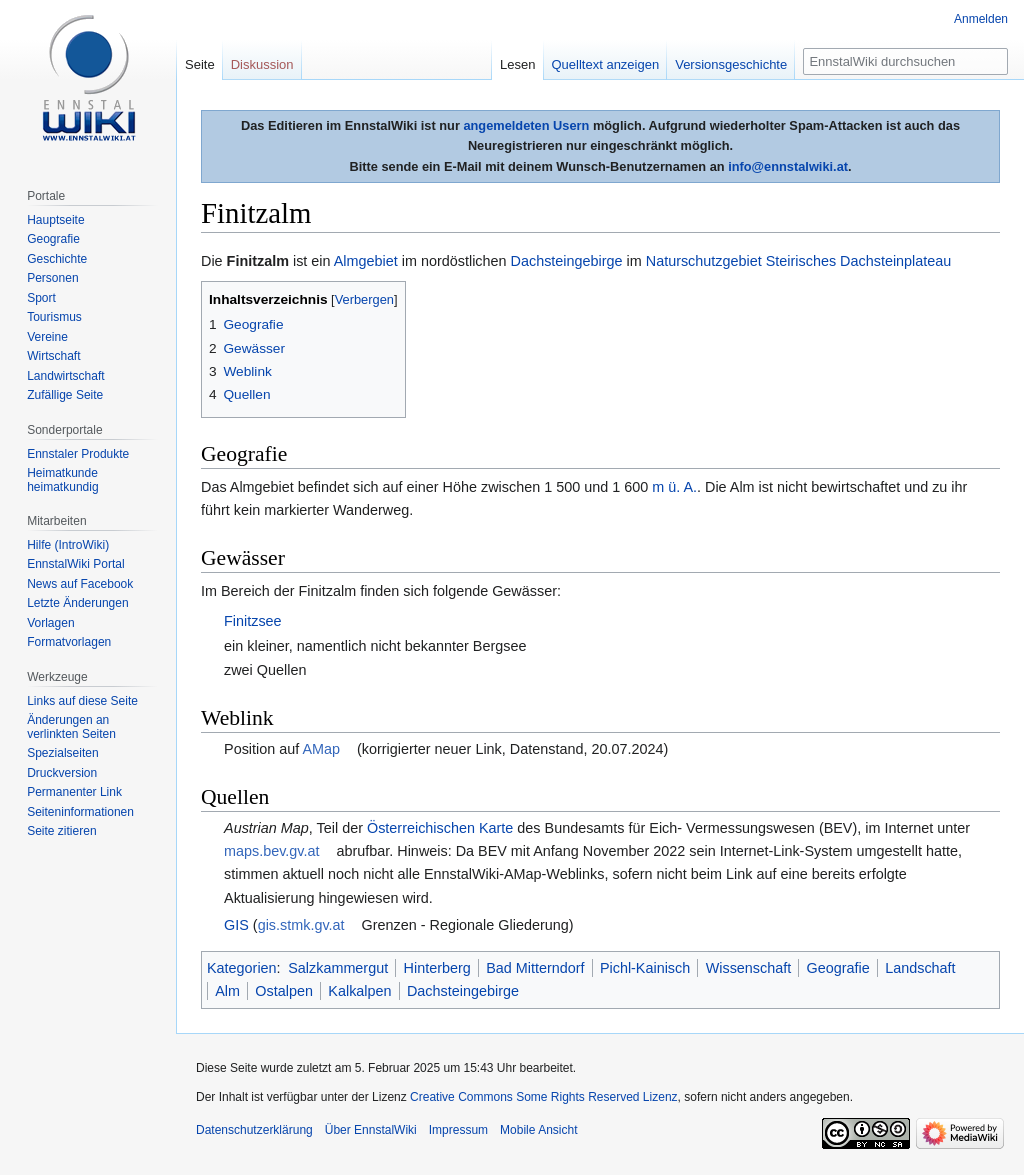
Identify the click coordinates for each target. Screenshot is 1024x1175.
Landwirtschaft (65, 376)
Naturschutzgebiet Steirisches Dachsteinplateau (799, 261)
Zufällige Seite (65, 395)
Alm (227, 991)
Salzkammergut (338, 968)
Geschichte (57, 259)
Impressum (458, 1130)
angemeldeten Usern (526, 125)
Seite (200, 64)
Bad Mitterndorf (535, 968)
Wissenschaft (749, 968)
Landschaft (920, 968)
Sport (41, 298)
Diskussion (262, 64)
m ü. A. (674, 487)
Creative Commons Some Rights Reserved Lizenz (543, 1097)
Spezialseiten (62, 753)
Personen (52, 278)
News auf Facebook (80, 584)
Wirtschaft (53, 356)
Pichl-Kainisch (645, 968)
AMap (321, 749)
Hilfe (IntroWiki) (68, 545)
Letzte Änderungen (77, 603)
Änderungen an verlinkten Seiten (71, 727)
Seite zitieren (61, 831)
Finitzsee (253, 621)
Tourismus (54, 317)
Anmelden (981, 19)
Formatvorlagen (69, 642)
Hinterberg (437, 968)
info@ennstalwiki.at (788, 166)
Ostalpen (284, 991)
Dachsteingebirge (567, 261)
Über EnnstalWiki (371, 1130)
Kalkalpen (359, 991)
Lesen (517, 64)
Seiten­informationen (80, 812)
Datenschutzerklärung (254, 1130)
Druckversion (62, 773)
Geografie (838, 968)
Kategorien (242, 968)
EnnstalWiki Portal (75, 564)
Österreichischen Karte (440, 828)
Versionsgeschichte (731, 64)
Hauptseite (55, 220)
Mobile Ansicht (538, 1130)
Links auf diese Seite (82, 701)
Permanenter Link (74, 792)
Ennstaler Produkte (78, 454)
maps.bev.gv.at (271, 851)
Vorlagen (50, 623)
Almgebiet (366, 261)
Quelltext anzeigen (606, 64)
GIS (236, 925)
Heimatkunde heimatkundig (62, 480)
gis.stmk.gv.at (301, 925)
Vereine (47, 337)
